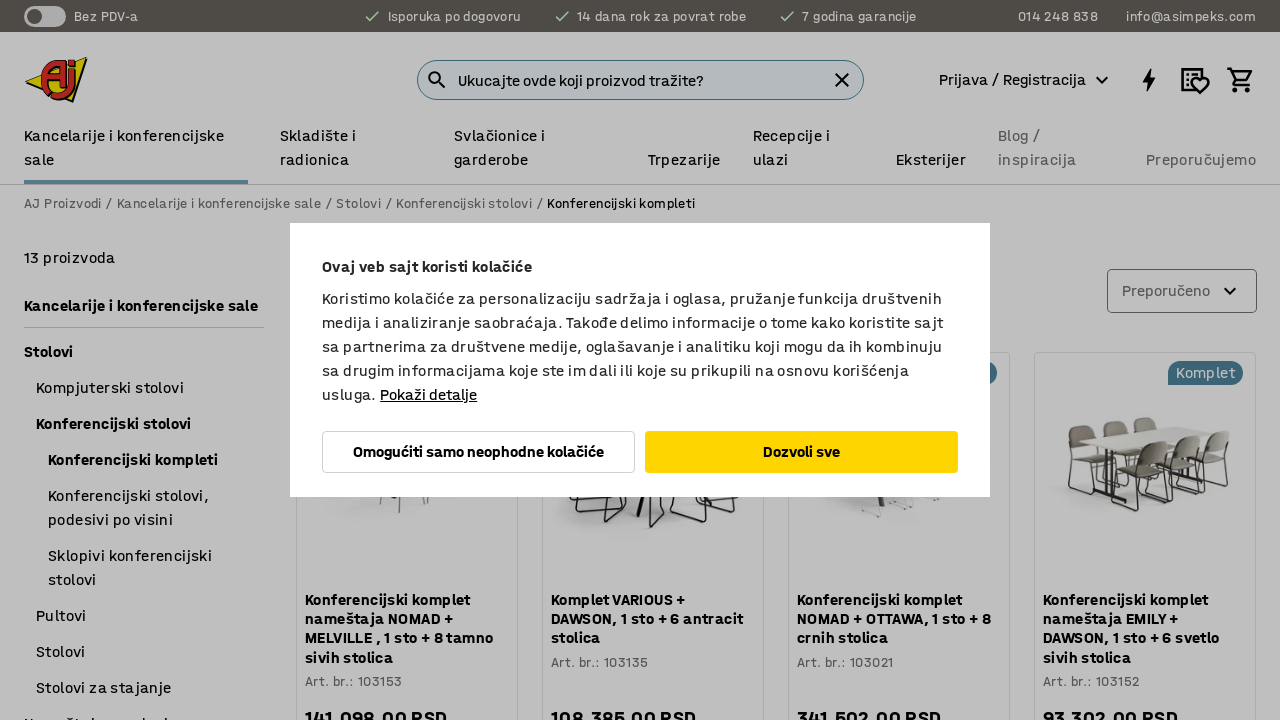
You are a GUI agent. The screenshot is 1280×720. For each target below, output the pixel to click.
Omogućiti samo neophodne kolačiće (478, 451)
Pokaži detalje (428, 394)
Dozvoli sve (801, 451)
